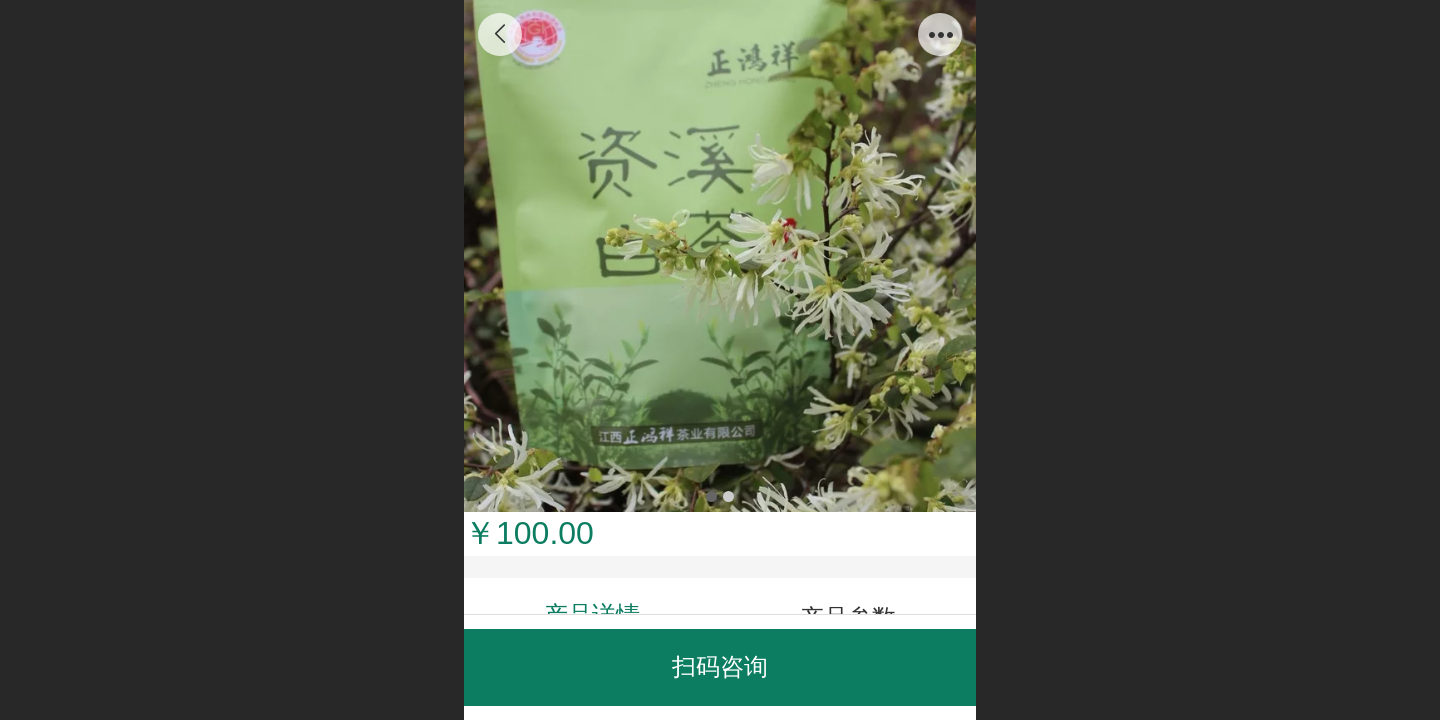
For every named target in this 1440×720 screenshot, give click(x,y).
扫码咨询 (720, 666)
